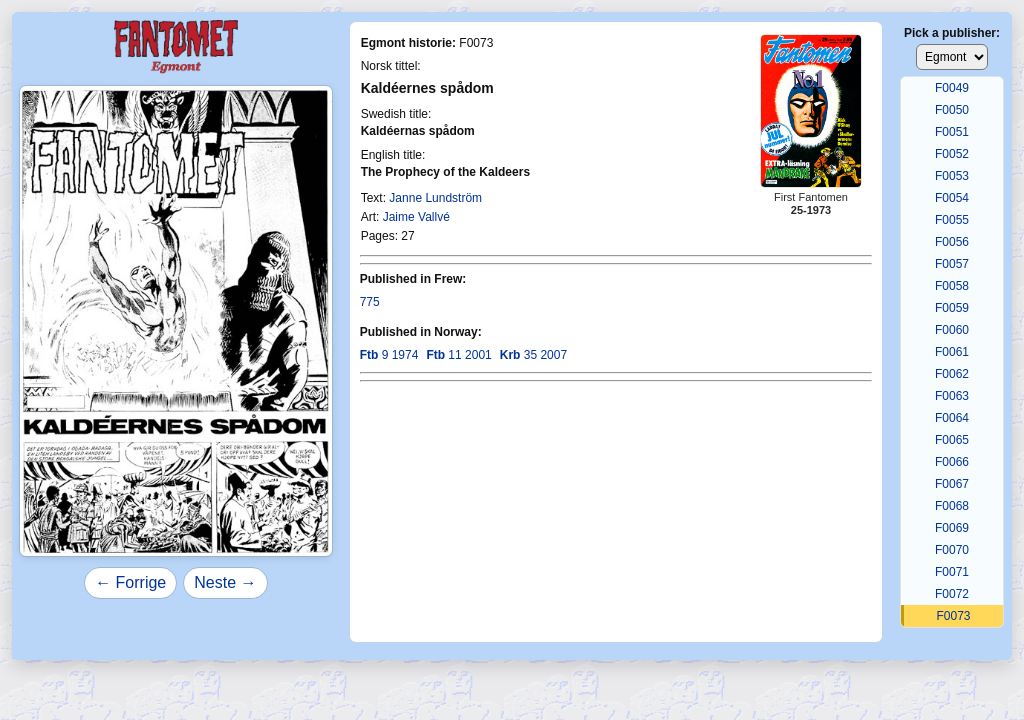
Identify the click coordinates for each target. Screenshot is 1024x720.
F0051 (952, 132)
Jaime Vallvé (416, 217)
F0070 (952, 550)
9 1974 (389, 355)
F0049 (952, 88)
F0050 (952, 110)
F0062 (952, 374)
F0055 (952, 220)
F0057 (952, 264)
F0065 (952, 440)
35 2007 (533, 355)
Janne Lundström (435, 198)
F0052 (952, 154)
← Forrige (130, 582)
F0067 (952, 484)
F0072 (952, 594)
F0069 (952, 528)
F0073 (953, 616)
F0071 (952, 572)
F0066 (952, 462)
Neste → (225, 582)
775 (370, 302)
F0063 (952, 396)
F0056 (952, 242)
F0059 (952, 308)
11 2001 (458, 355)
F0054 (952, 198)
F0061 (952, 352)
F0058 (952, 286)
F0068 (952, 506)
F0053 (952, 176)
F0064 (952, 418)
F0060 (952, 330)
